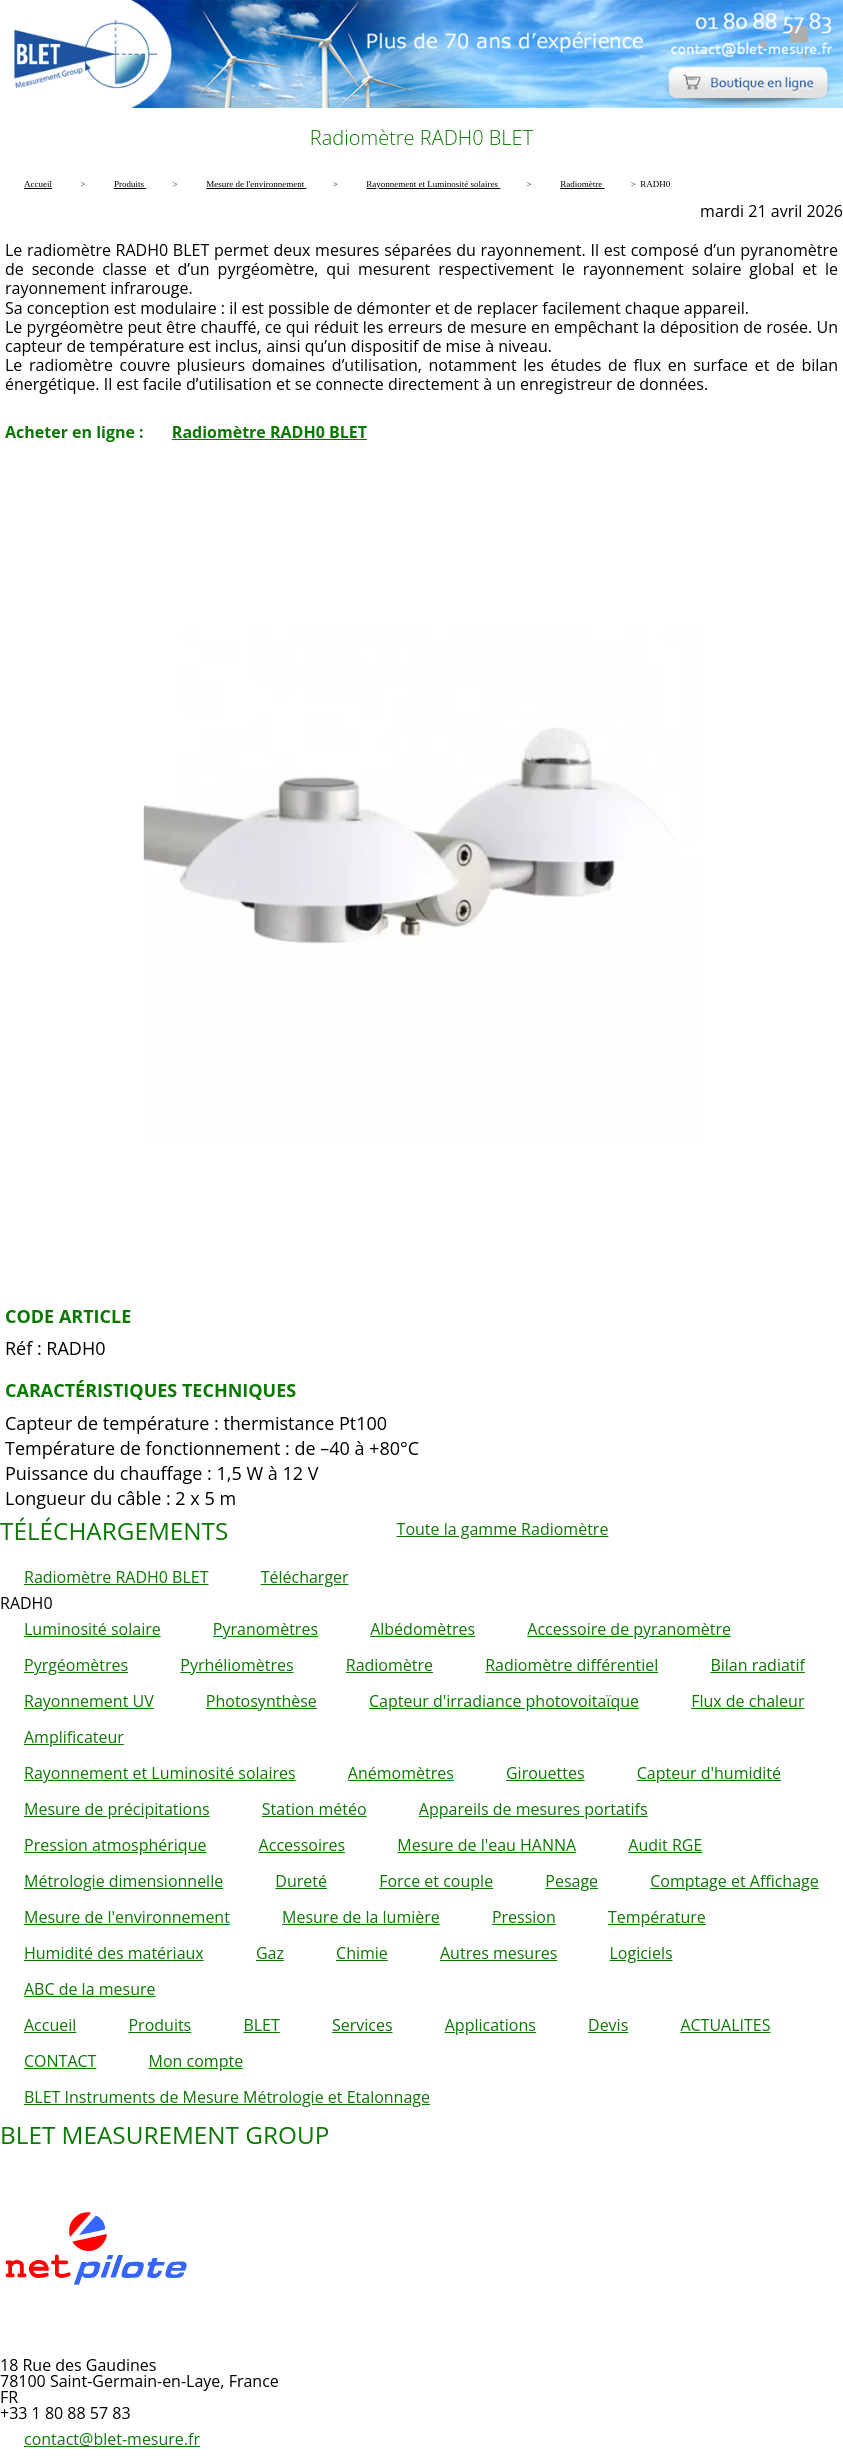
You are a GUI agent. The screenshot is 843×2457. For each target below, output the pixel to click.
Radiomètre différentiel (571, 1665)
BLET (261, 2025)
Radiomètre (389, 1665)
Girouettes (545, 1773)
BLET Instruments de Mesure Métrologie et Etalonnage (227, 2097)
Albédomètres (422, 1629)
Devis (608, 2025)
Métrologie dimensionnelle (123, 1881)
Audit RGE (665, 1845)
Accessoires (302, 1845)
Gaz (270, 1953)
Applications (490, 2025)
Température (657, 1917)
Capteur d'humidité (709, 1773)
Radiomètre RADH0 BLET (269, 432)
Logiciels (640, 1953)
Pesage (571, 1881)
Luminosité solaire (92, 1629)
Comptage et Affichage (734, 1881)
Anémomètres (401, 1773)
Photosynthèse (261, 1701)
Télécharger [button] (305, 1577)
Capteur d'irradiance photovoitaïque (504, 1701)
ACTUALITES (725, 2025)
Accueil (50, 2025)
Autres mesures (498, 1953)
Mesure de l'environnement (127, 1917)
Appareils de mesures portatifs (533, 1809)
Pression (524, 1917)
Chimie (362, 1953)
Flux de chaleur (747, 1701)
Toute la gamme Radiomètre (503, 1529)
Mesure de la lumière (361, 1917)
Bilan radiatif (757, 1665)
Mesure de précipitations (117, 1809)
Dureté (301, 1881)
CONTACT (60, 2061)
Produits (159, 2025)
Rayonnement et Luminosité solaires (160, 1773)
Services (362, 2025)
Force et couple (436, 1881)
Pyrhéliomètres (236, 1665)
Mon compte (196, 2061)
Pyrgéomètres (76, 1665)
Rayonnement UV (89, 1701)
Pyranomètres (265, 1629)
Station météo (314, 1809)
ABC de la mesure (89, 1989)
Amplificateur (74, 1737)
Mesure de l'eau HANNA (486, 1845)
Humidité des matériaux (114, 1953)
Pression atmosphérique (115, 1845)
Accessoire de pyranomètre (629, 1629)
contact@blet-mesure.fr (112, 2439)
